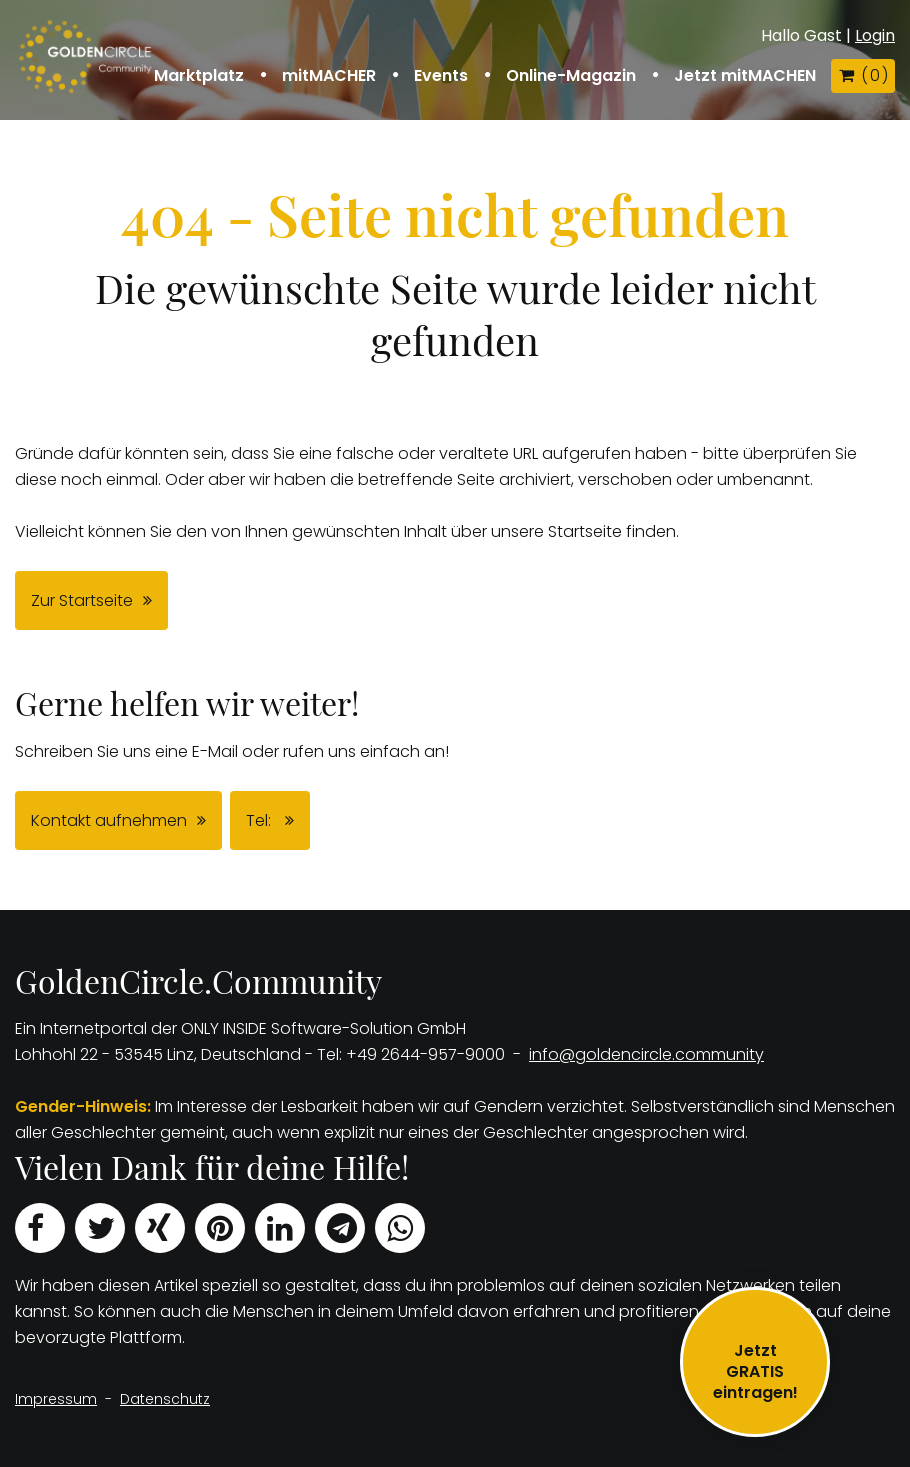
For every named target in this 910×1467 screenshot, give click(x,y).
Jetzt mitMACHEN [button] (745, 76)
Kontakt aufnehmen (109, 820)
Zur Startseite (82, 600)
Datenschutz (165, 1399)
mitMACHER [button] (329, 76)
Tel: (260, 820)
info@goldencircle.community (646, 1054)
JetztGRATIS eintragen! (755, 1371)
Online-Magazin (571, 76)
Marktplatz (199, 76)
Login (875, 35)
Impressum (56, 1399)
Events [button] (441, 76)
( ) (863, 75)
